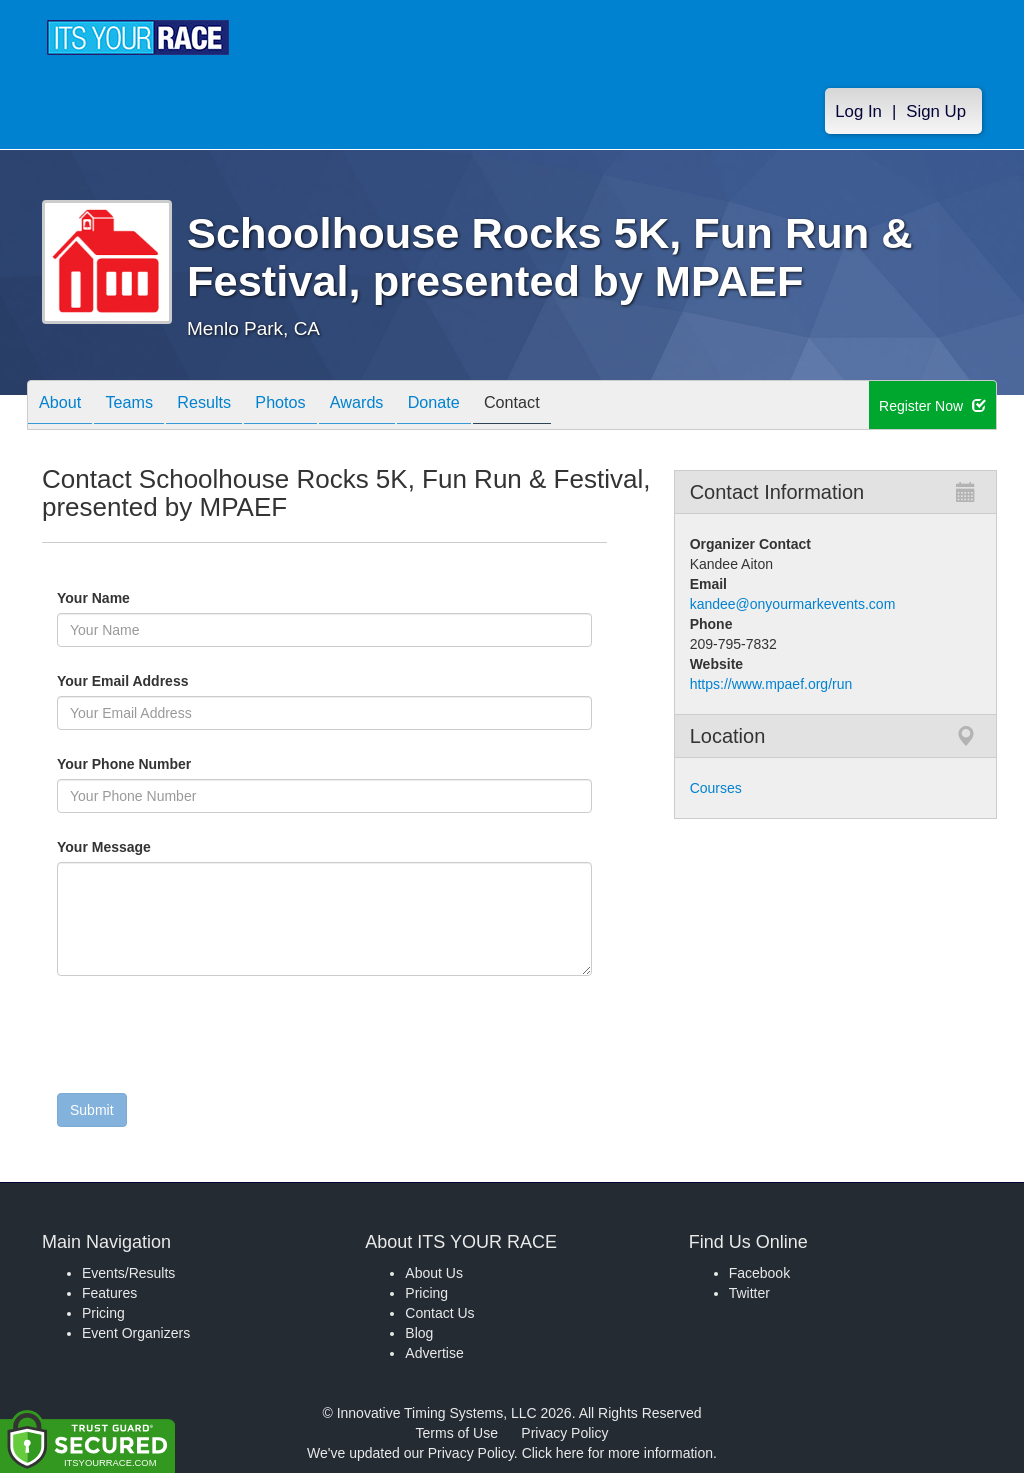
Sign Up (936, 111)
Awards (401, 406)
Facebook (759, 1273)
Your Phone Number (124, 764)
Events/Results (128, 1273)
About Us (434, 1273)
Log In (858, 111)
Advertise (434, 1353)
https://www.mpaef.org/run (771, 684)
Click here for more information (617, 1453)
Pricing (103, 1313)
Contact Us (439, 1313)
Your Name (127, 598)
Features (109, 1293)
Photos (314, 406)
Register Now (932, 406)
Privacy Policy (564, 1433)
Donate (487, 406)
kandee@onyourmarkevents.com (793, 604)
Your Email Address (200, 681)
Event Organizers (136, 1333)
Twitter (749, 1293)
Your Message (138, 847)
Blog (419, 1333)
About (65, 406)
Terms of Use (457, 1433)
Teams (143, 406)
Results (228, 406)
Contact (575, 406)
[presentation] (209, 1039)
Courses (716, 788)
